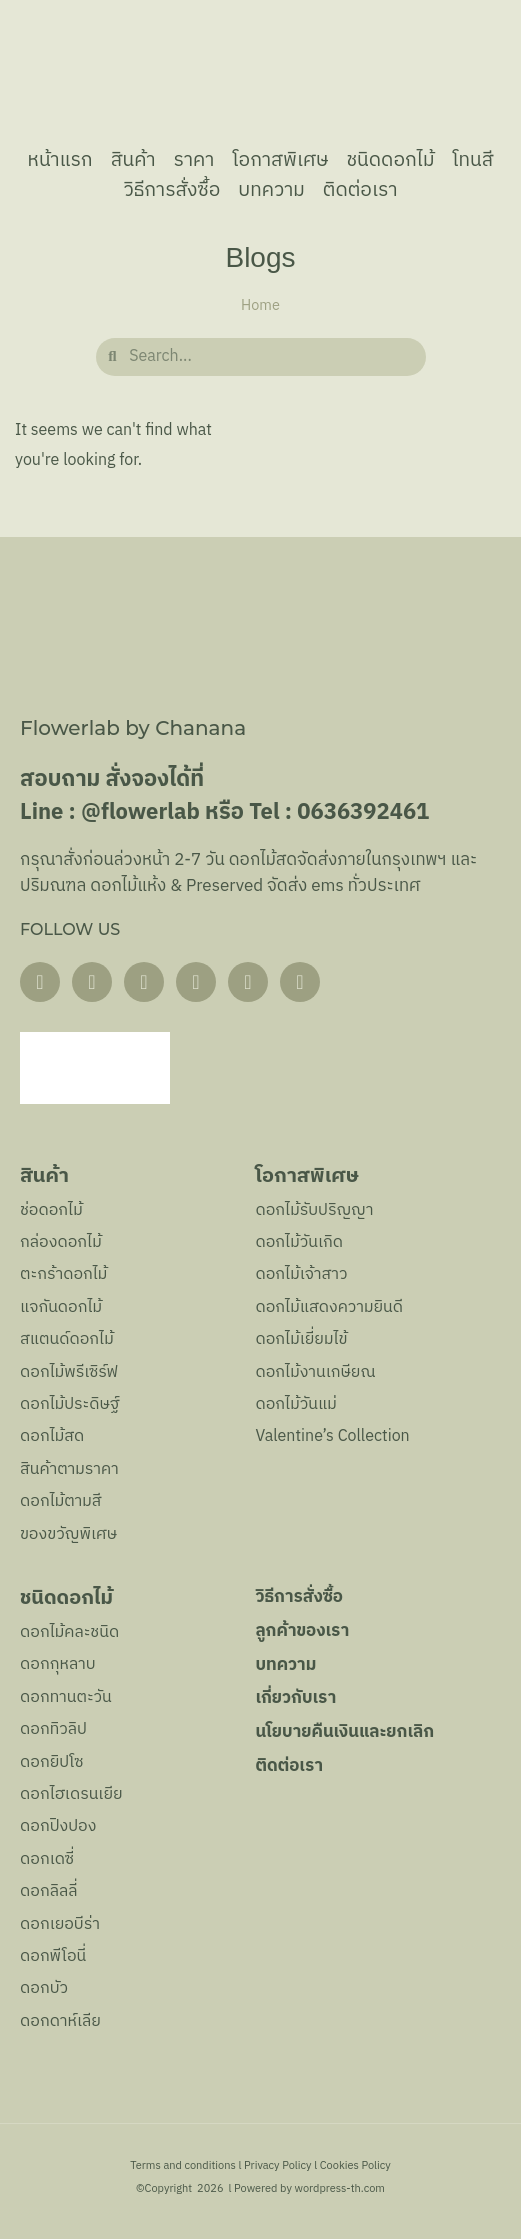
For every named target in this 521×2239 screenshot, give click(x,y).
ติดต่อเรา (360, 190)
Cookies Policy (355, 2166)
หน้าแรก (60, 160)
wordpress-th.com (339, 2189)
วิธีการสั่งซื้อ (171, 190)
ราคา (194, 160)
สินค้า (133, 160)
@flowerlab (140, 812)
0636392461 (363, 812)
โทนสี (472, 160)
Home (260, 306)
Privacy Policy (278, 2166)
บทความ (271, 190)
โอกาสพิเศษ (280, 160)
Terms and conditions (183, 2166)
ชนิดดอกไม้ (390, 160)
